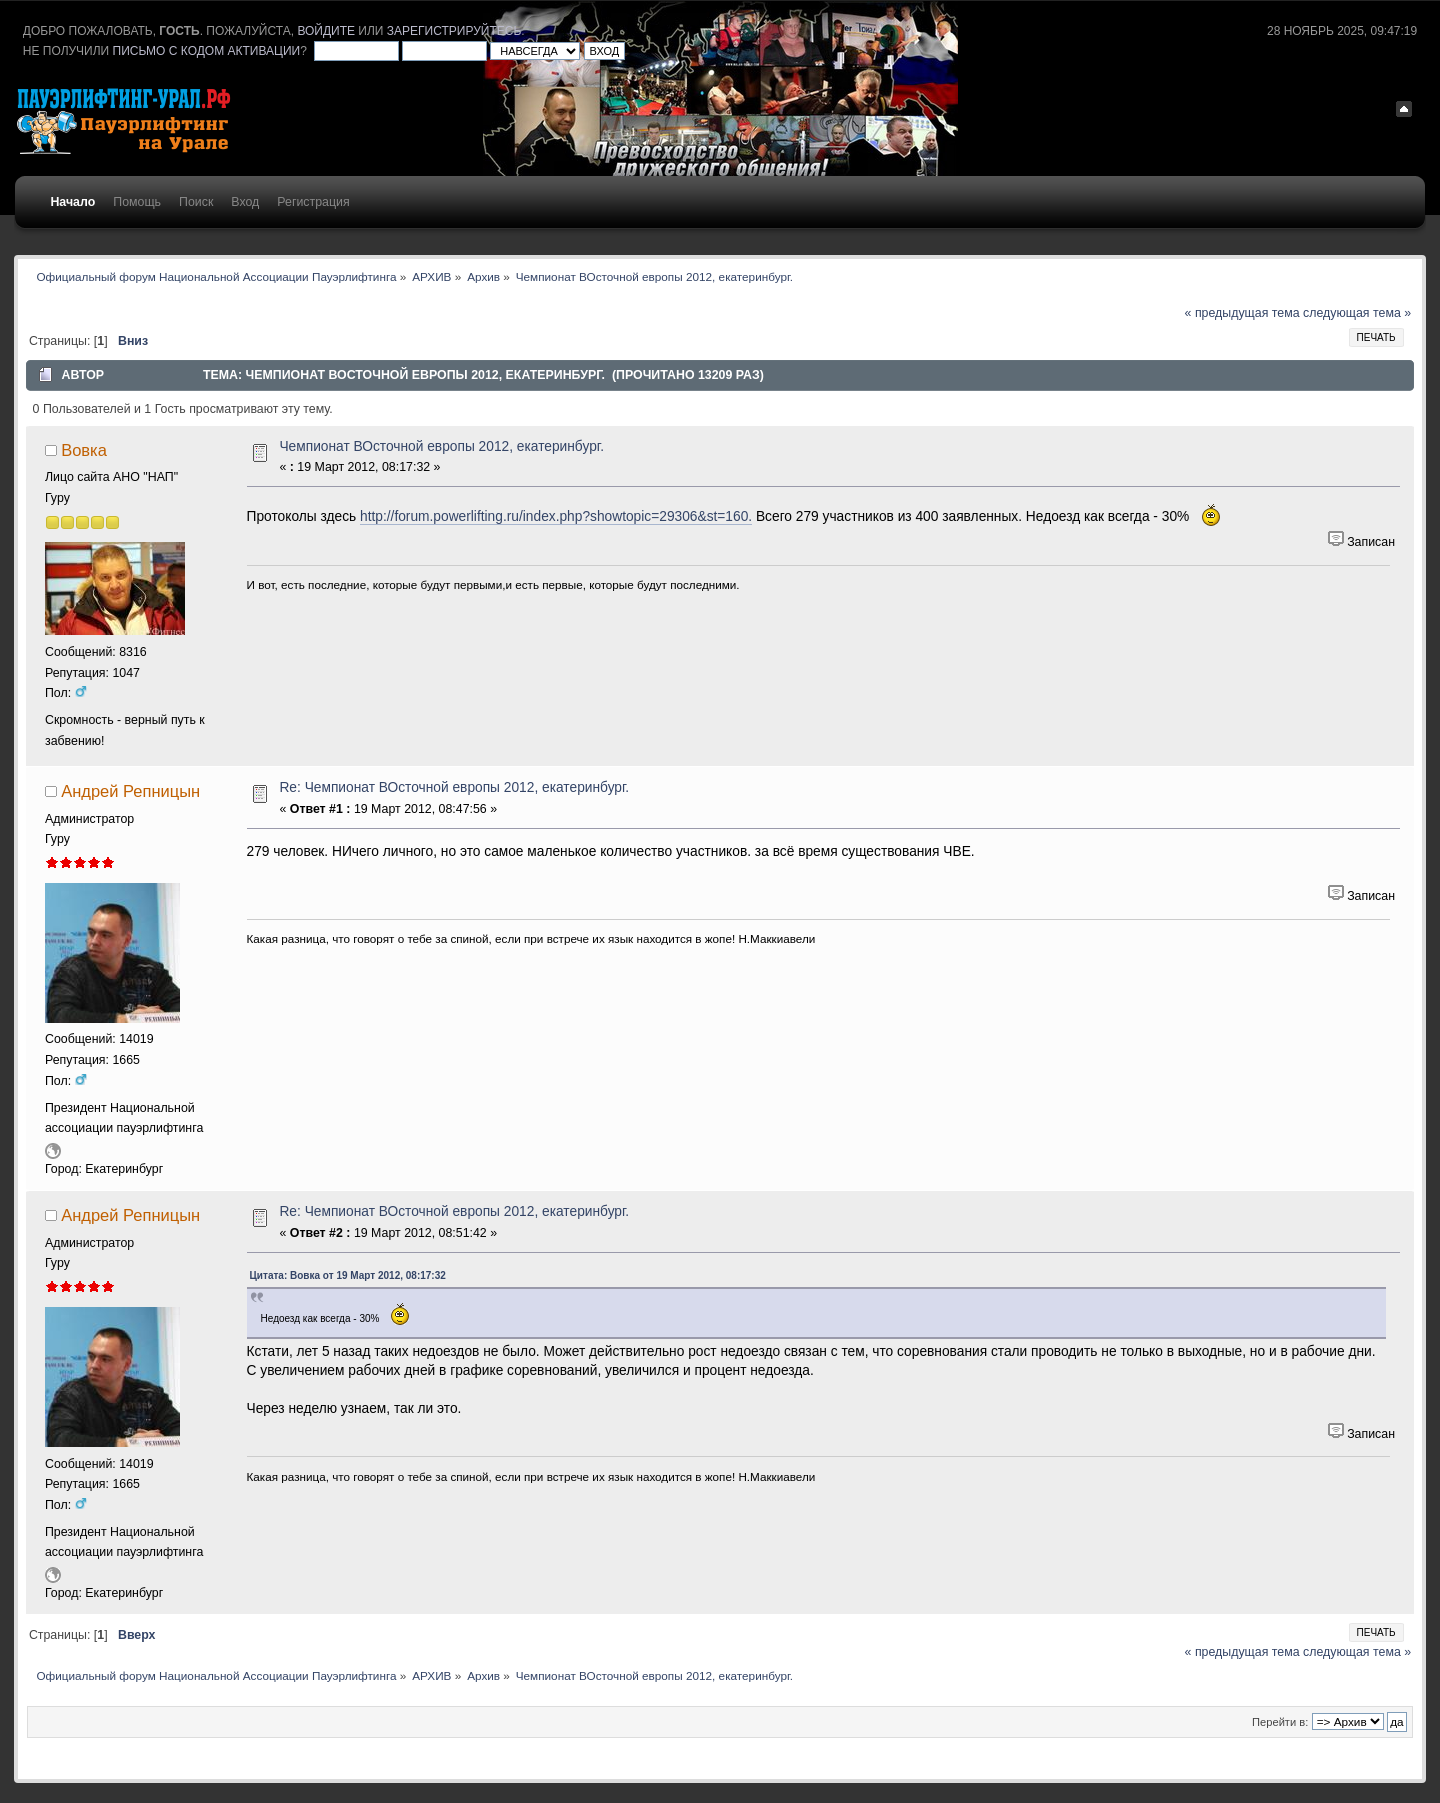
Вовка (84, 450)
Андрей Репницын (130, 791)
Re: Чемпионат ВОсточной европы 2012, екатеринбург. (454, 787)
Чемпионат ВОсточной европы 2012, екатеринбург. (441, 446)
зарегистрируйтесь (454, 31)
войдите (326, 31)
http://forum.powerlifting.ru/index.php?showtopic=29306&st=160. (556, 516)
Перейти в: (1280, 1722)
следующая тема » (1357, 313)
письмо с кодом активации (207, 51)
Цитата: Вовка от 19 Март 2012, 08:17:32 (348, 1275)
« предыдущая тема (1242, 313)
